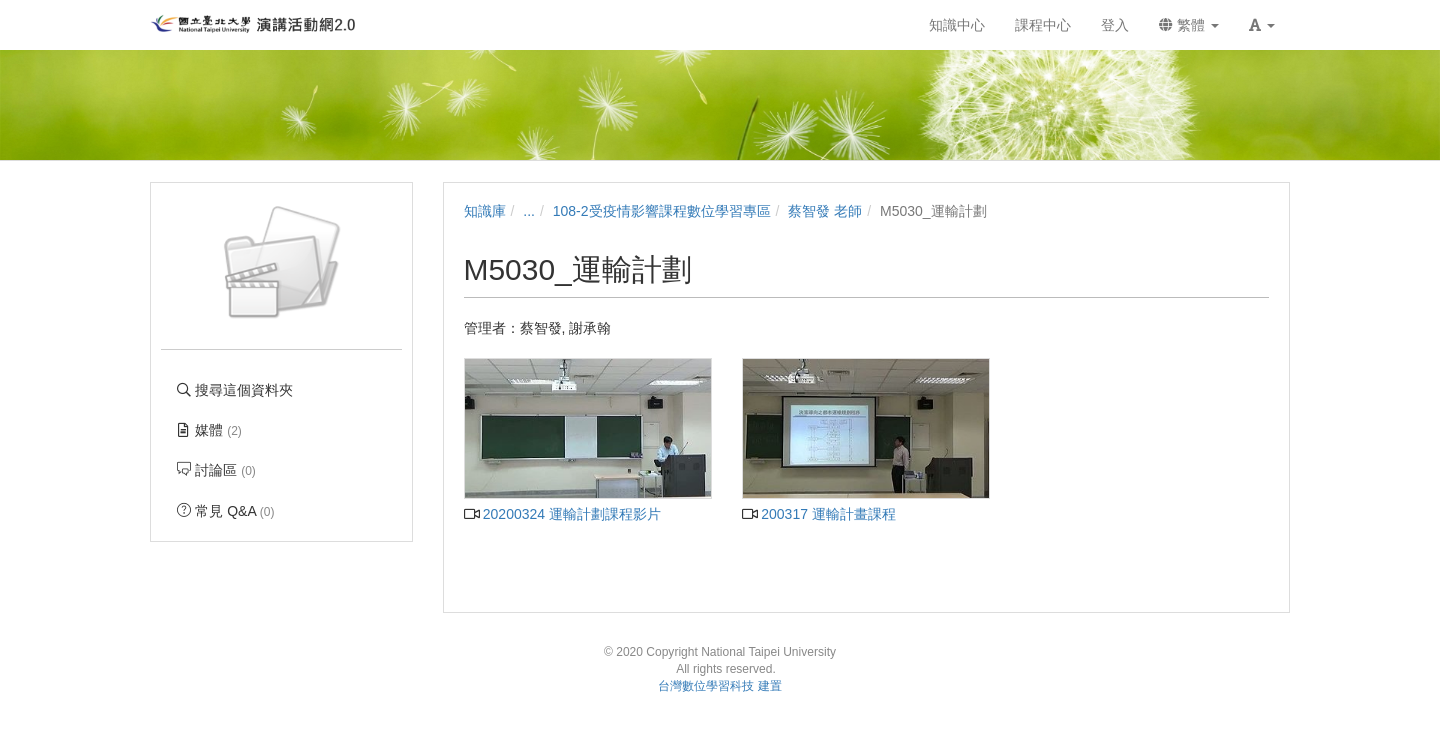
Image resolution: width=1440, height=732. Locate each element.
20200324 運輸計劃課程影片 (562, 514)
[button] (1262, 25)
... (529, 211)
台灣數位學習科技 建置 (719, 686)
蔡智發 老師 (825, 211)
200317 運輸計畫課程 (819, 514)
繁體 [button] (1189, 25)
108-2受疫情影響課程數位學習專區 (662, 211)
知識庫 (485, 211)
